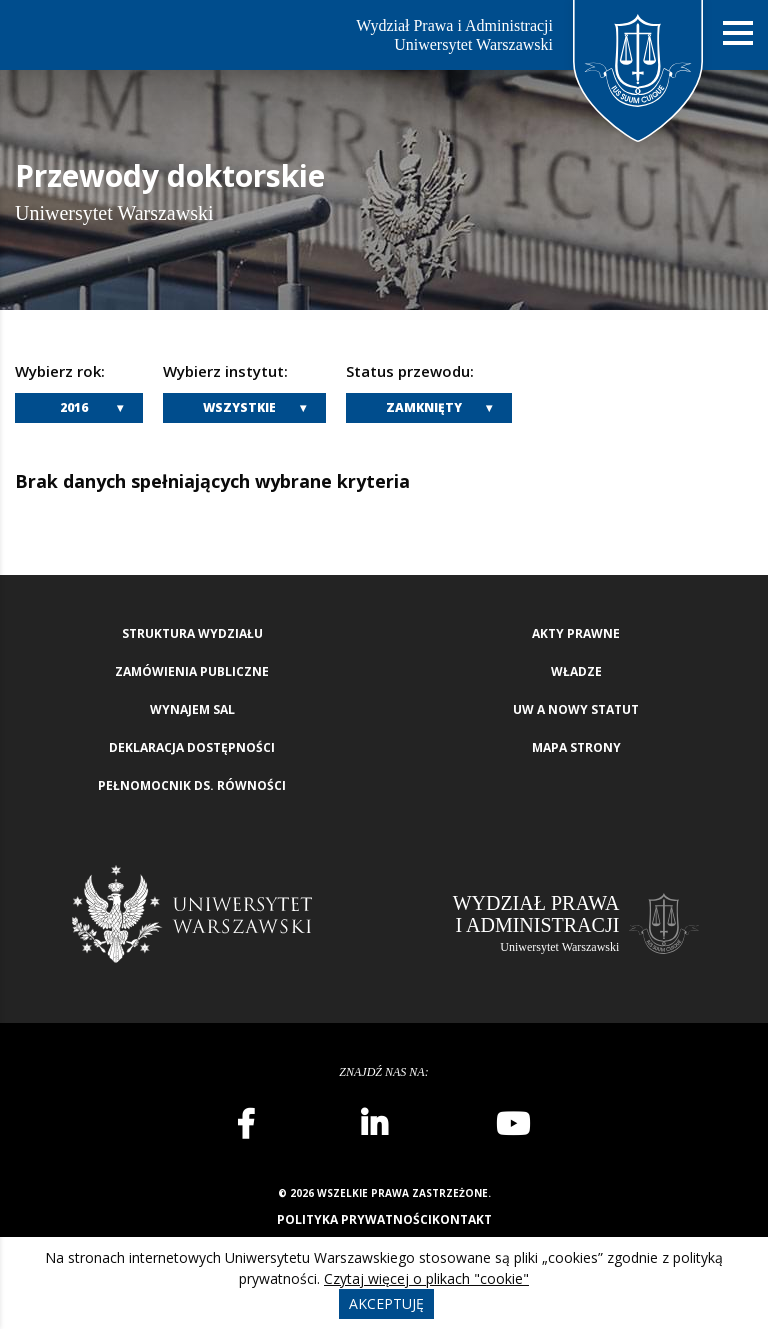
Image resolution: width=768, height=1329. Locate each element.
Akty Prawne (576, 633)
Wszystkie (239, 407)
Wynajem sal (192, 709)
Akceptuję (386, 1303)
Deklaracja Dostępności (192, 747)
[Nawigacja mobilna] (738, 33)
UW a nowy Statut (576, 709)
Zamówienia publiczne (192, 671)
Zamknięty (424, 407)
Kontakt (462, 1219)
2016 (74, 407)
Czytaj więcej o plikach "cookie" (426, 1278)
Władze (576, 671)
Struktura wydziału (192, 633)
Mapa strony (576, 747)
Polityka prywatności (354, 1219)
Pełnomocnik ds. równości (192, 785)
